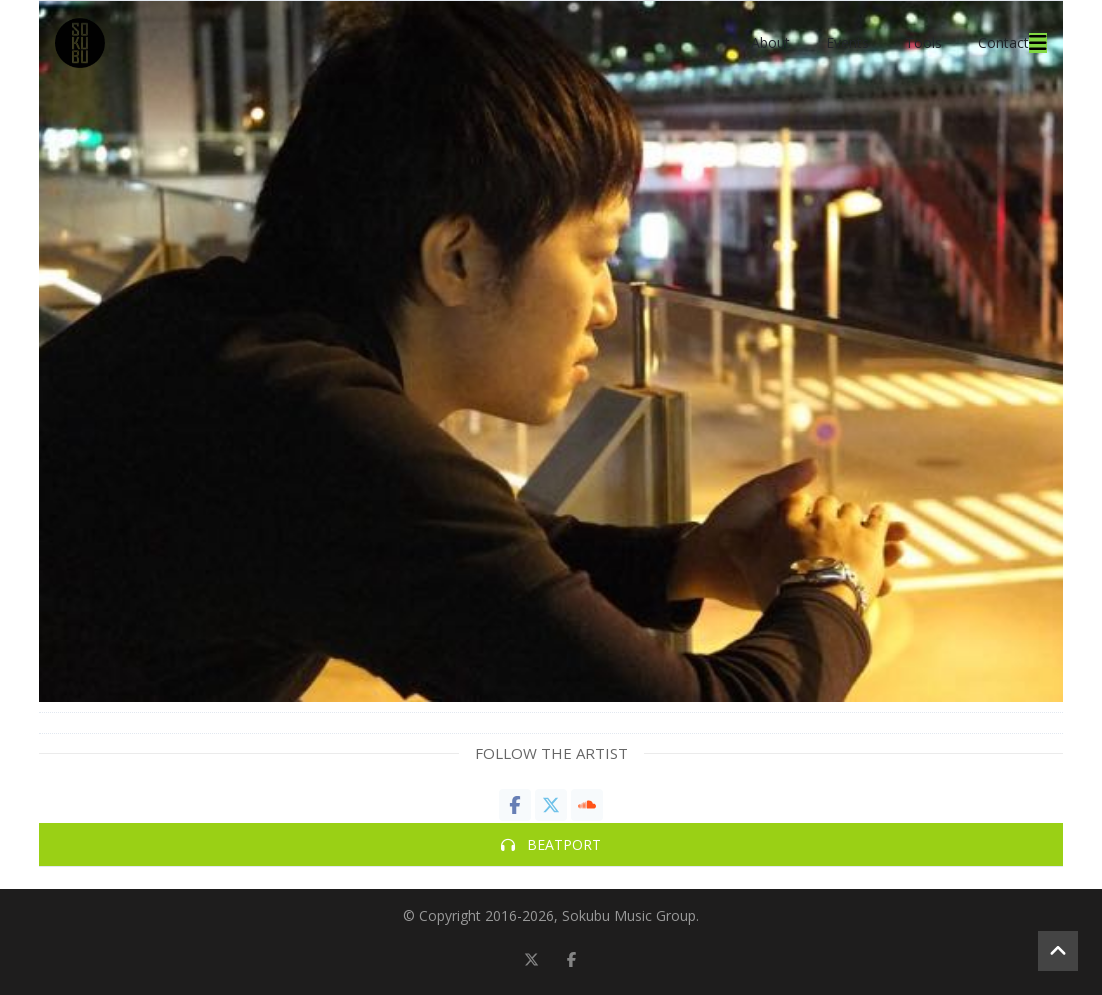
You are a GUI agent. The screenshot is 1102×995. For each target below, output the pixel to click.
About (770, 42)
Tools (923, 42)
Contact (1003, 42)
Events (847, 42)
